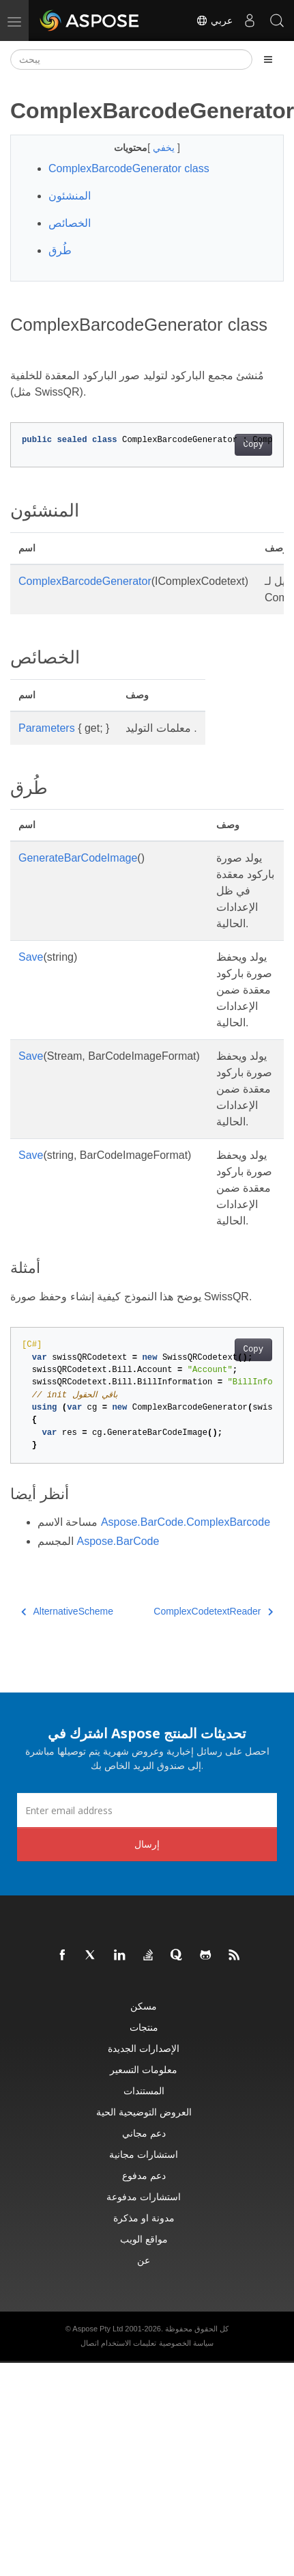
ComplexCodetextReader (213, 1611)
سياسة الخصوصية (186, 2343)
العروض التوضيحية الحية (144, 2111)
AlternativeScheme (67, 1611)
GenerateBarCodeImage (77, 858)
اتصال (89, 2343)
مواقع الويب (144, 2238)
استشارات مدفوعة (143, 2196)
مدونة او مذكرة (144, 2217)
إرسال (147, 1843)
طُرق (60, 250)
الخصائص (69, 223)
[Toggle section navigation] (268, 59)
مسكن (143, 2005)
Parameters (46, 728)
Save (30, 957)
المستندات (143, 2090)
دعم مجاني (144, 2132)
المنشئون (69, 196)
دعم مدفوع (144, 2175)
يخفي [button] (165, 147)
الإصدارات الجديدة (143, 2048)
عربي (214, 20)
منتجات (144, 2026)
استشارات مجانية (143, 2154)
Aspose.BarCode (117, 1541)
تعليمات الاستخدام (128, 2343)
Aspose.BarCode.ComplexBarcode (185, 1522)
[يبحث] (131, 59)
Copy (253, 445)
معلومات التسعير (143, 2069)
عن (143, 2259)
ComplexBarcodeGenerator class (128, 168)
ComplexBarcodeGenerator (84, 581)
